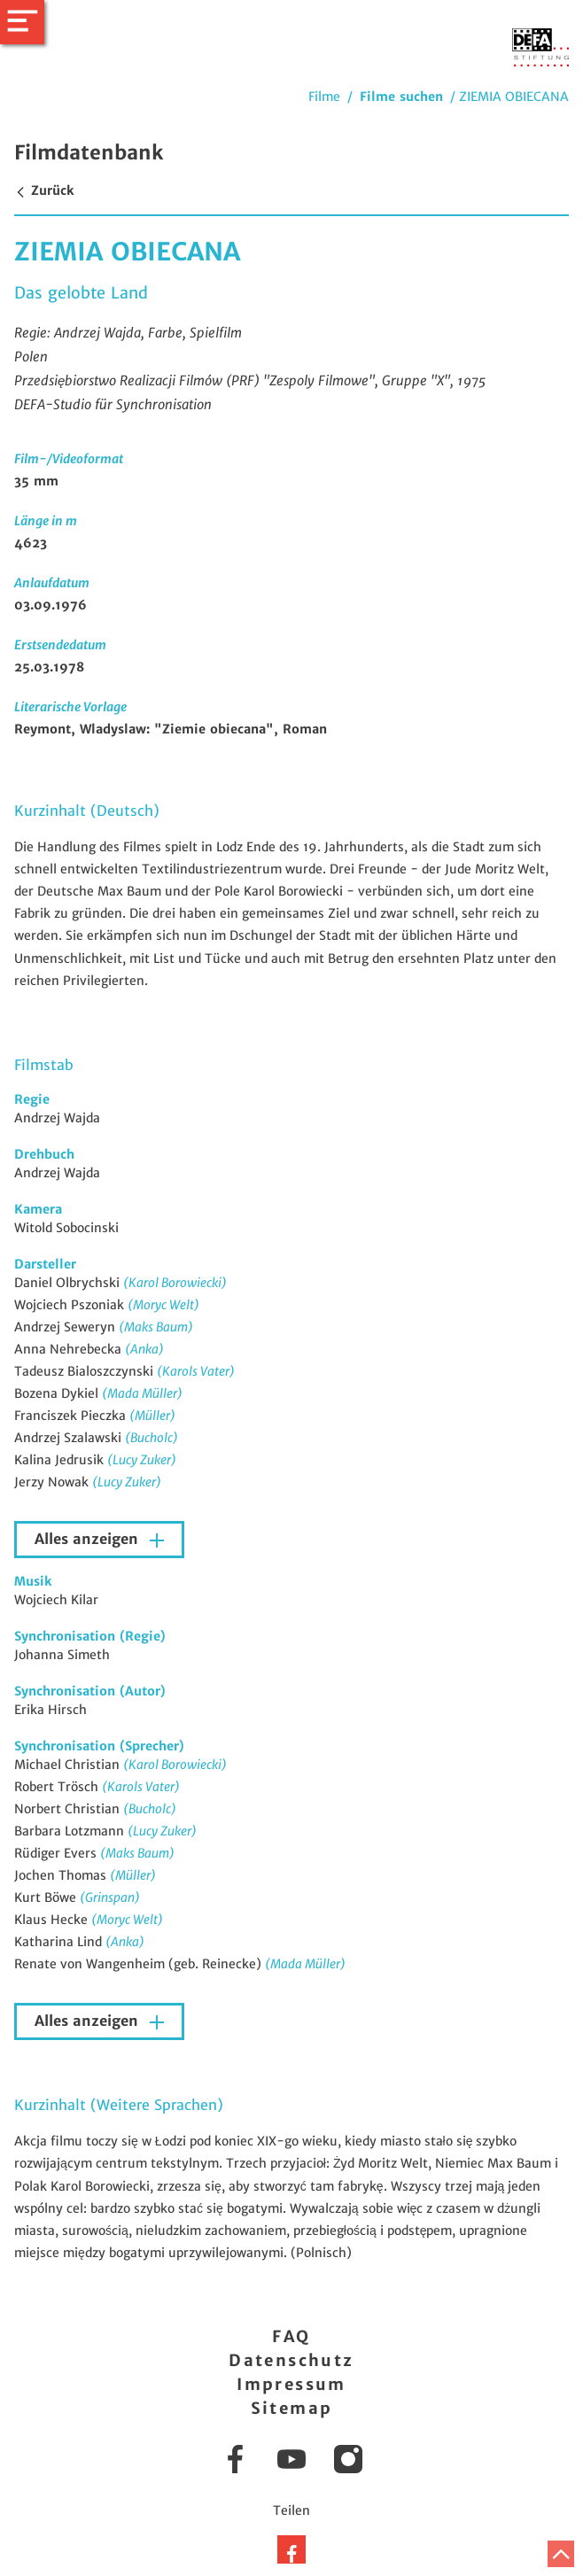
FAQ (291, 2336)
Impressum (291, 2384)
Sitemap (292, 2408)
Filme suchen (401, 97)
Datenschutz (291, 2360)
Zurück (44, 190)
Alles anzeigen (89, 1539)
